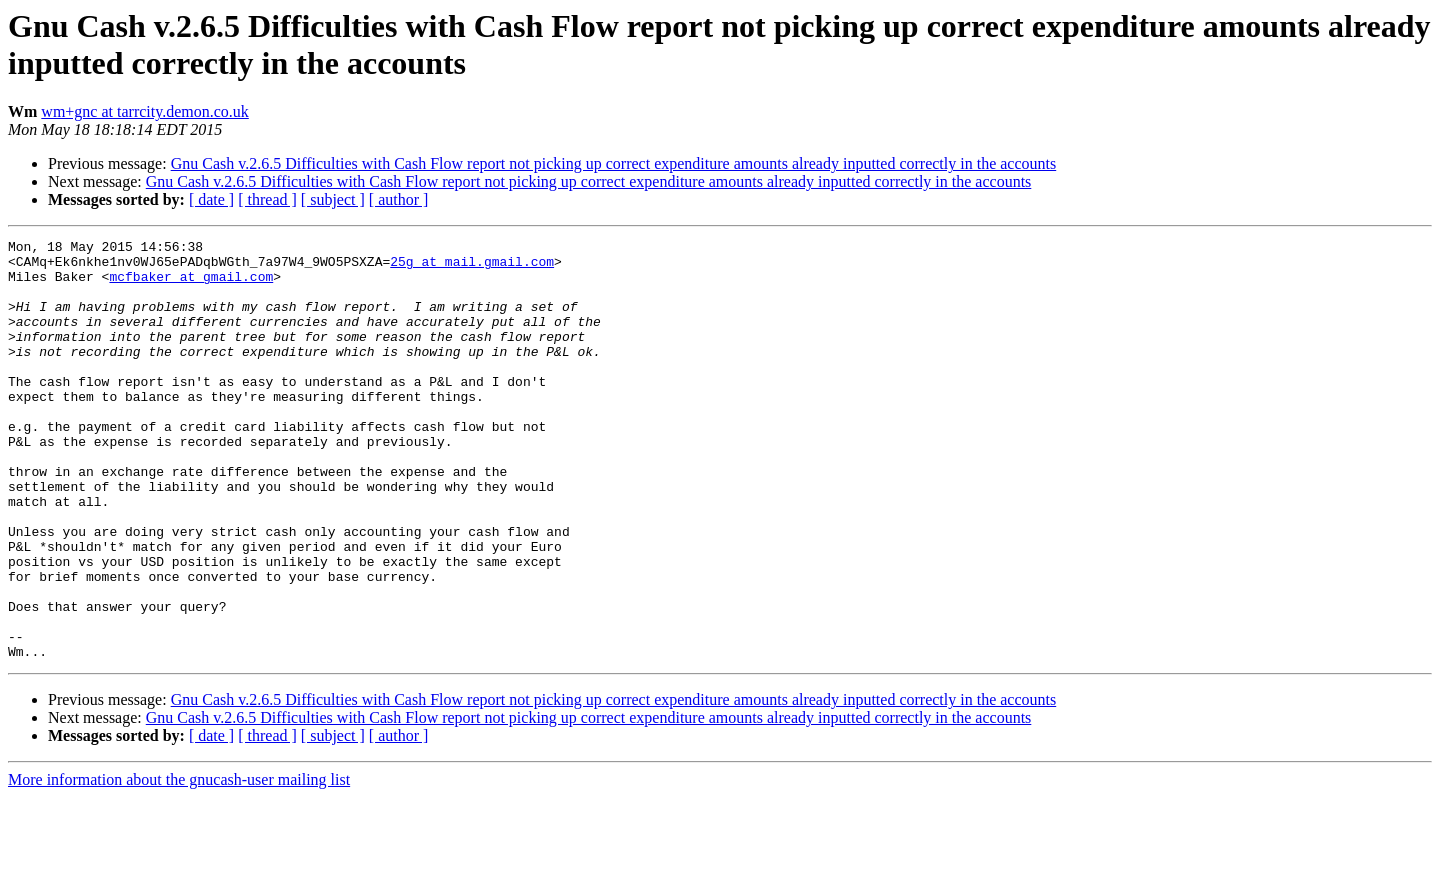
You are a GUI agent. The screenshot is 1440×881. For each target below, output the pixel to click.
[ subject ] (333, 199)
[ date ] (211, 199)
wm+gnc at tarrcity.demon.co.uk (144, 111)
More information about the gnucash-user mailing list (179, 863)
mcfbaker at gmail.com (191, 285)
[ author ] (399, 199)
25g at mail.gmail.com (472, 267)
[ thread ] (267, 199)
